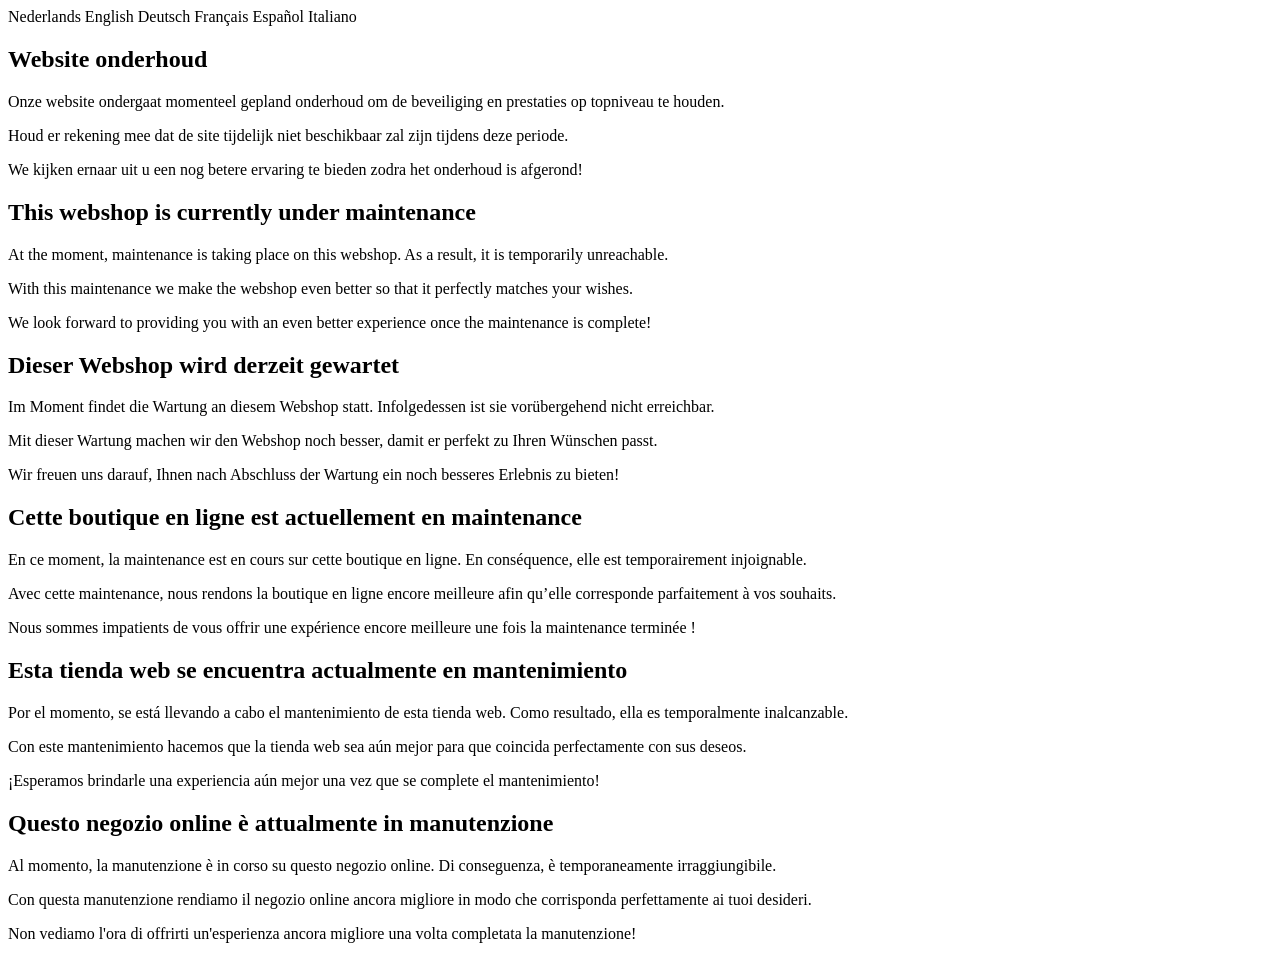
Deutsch (164, 16)
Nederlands (44, 16)
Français (221, 16)
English (109, 16)
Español (278, 16)
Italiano (332, 16)
